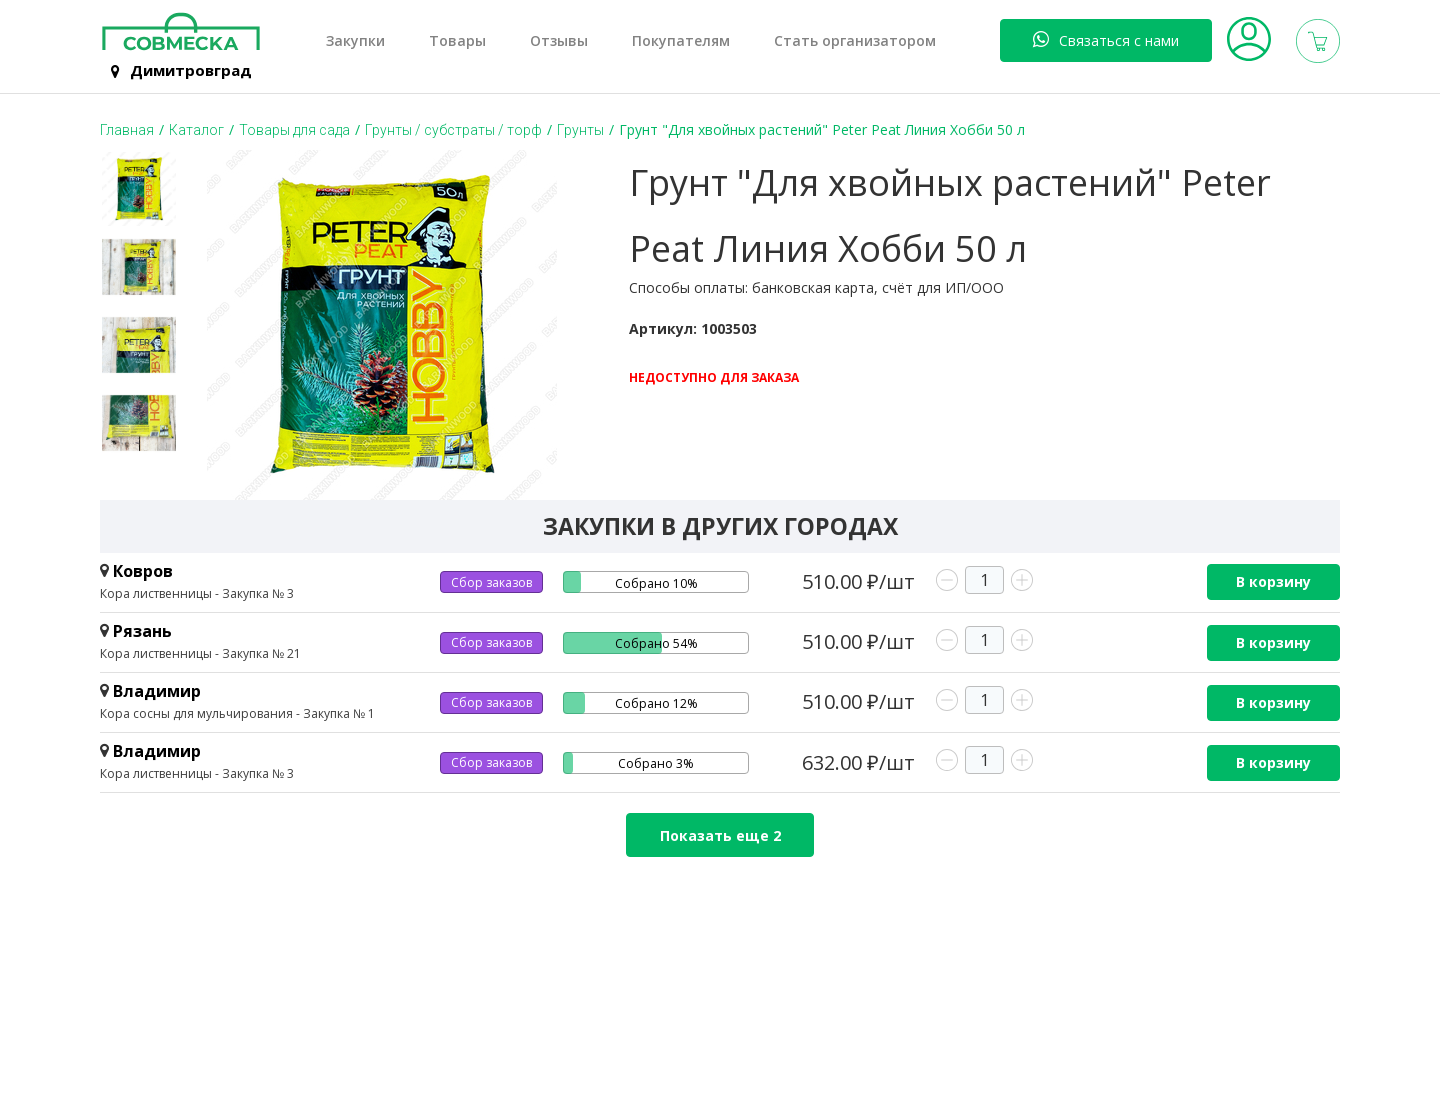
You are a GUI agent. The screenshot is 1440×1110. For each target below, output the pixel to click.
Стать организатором (855, 41)
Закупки (355, 41)
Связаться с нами (1106, 40)
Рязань (142, 631)
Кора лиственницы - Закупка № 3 (197, 593)
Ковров (143, 571)
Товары (457, 41)
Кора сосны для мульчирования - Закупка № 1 (237, 713)
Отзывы (559, 41)
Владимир (157, 691)
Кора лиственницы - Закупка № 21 (200, 653)
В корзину (1273, 581)
